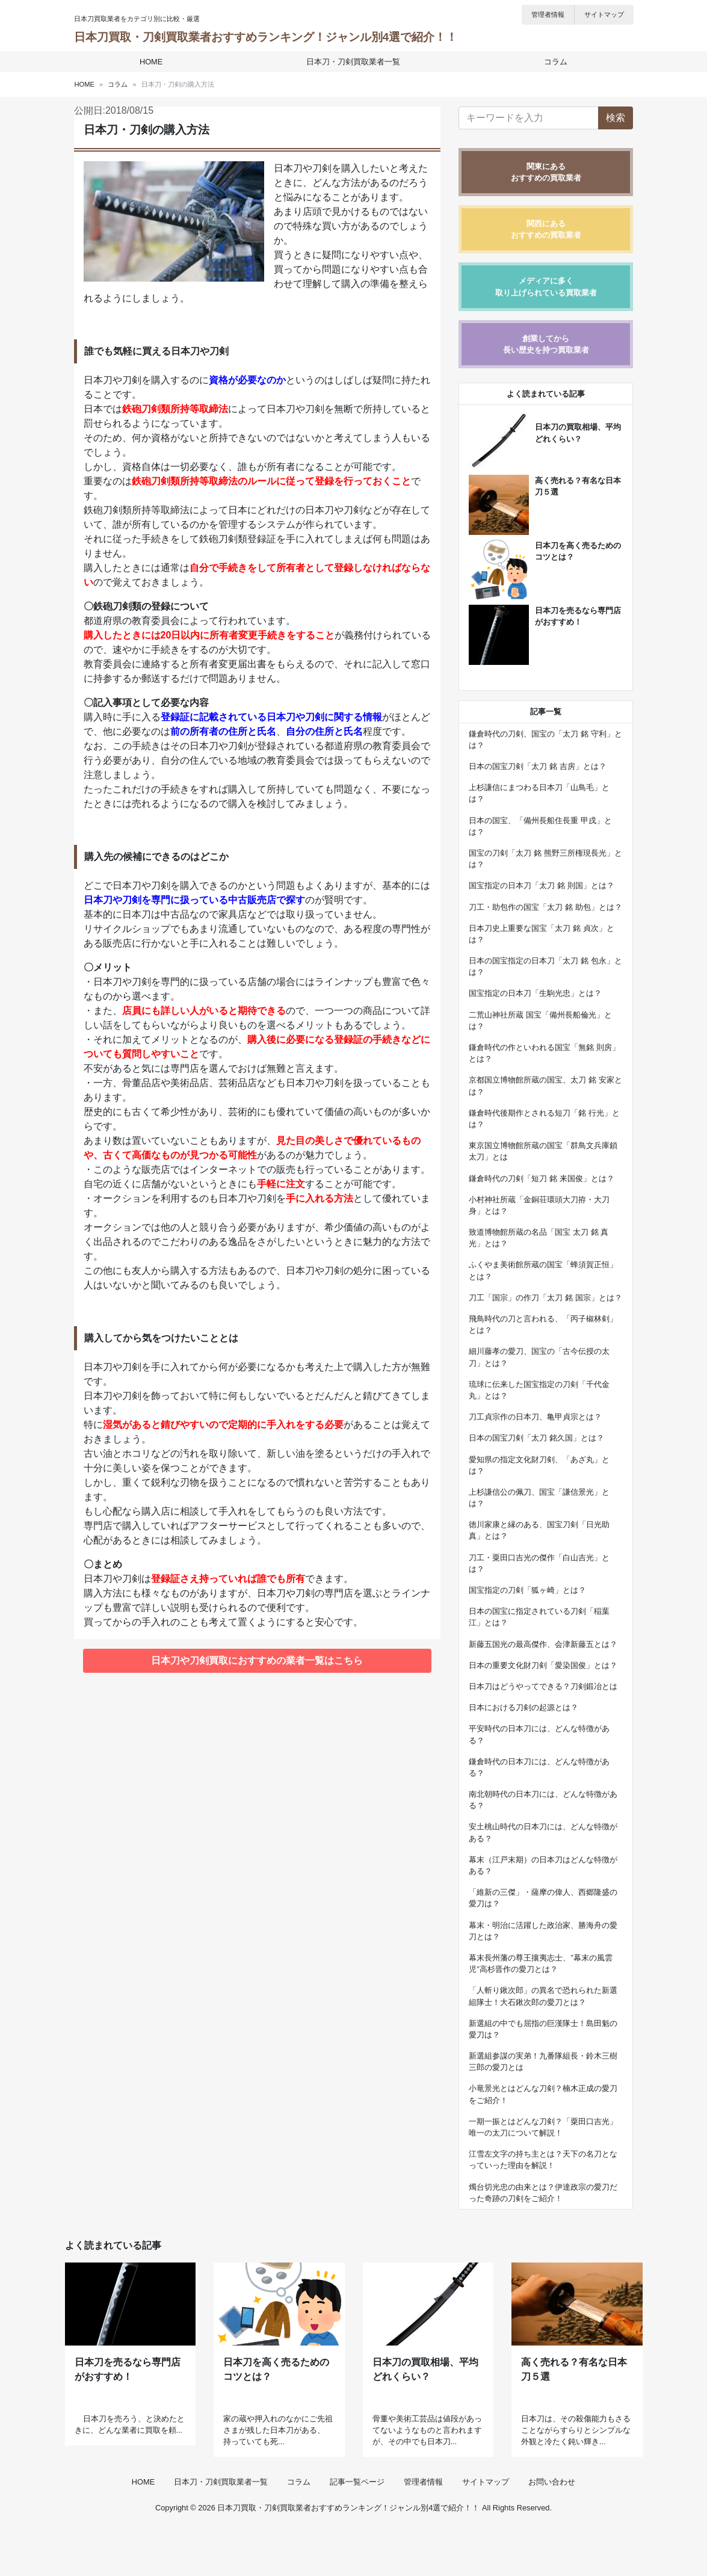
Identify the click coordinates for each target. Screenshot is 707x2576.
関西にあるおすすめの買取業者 (546, 229)
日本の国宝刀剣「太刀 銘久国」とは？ (536, 1437)
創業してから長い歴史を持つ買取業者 (546, 344)
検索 (615, 118)
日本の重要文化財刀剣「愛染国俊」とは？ (543, 1665)
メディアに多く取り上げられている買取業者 (546, 286)
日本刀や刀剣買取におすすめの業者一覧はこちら (257, 1660)
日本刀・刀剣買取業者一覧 (353, 61)
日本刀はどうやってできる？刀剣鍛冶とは (543, 1686)
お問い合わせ (551, 2529)
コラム (551, 61)
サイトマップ (604, 14)
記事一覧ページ (357, 2529)
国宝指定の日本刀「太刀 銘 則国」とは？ (541, 885)
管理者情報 (547, 14)
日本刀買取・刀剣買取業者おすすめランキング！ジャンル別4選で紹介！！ (266, 37)
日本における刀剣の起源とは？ (523, 1707)
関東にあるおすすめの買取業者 (546, 172)
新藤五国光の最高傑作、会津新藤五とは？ (543, 1644)
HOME (155, 61)
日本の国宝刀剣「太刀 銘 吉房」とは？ (537, 766)
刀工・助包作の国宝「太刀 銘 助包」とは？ (545, 907)
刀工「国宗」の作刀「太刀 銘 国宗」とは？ (545, 1297)
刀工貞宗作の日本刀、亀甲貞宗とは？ (535, 1416)
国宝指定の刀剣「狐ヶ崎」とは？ (527, 1590)
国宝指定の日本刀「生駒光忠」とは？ (535, 993)
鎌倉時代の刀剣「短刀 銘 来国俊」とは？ (541, 1178)
